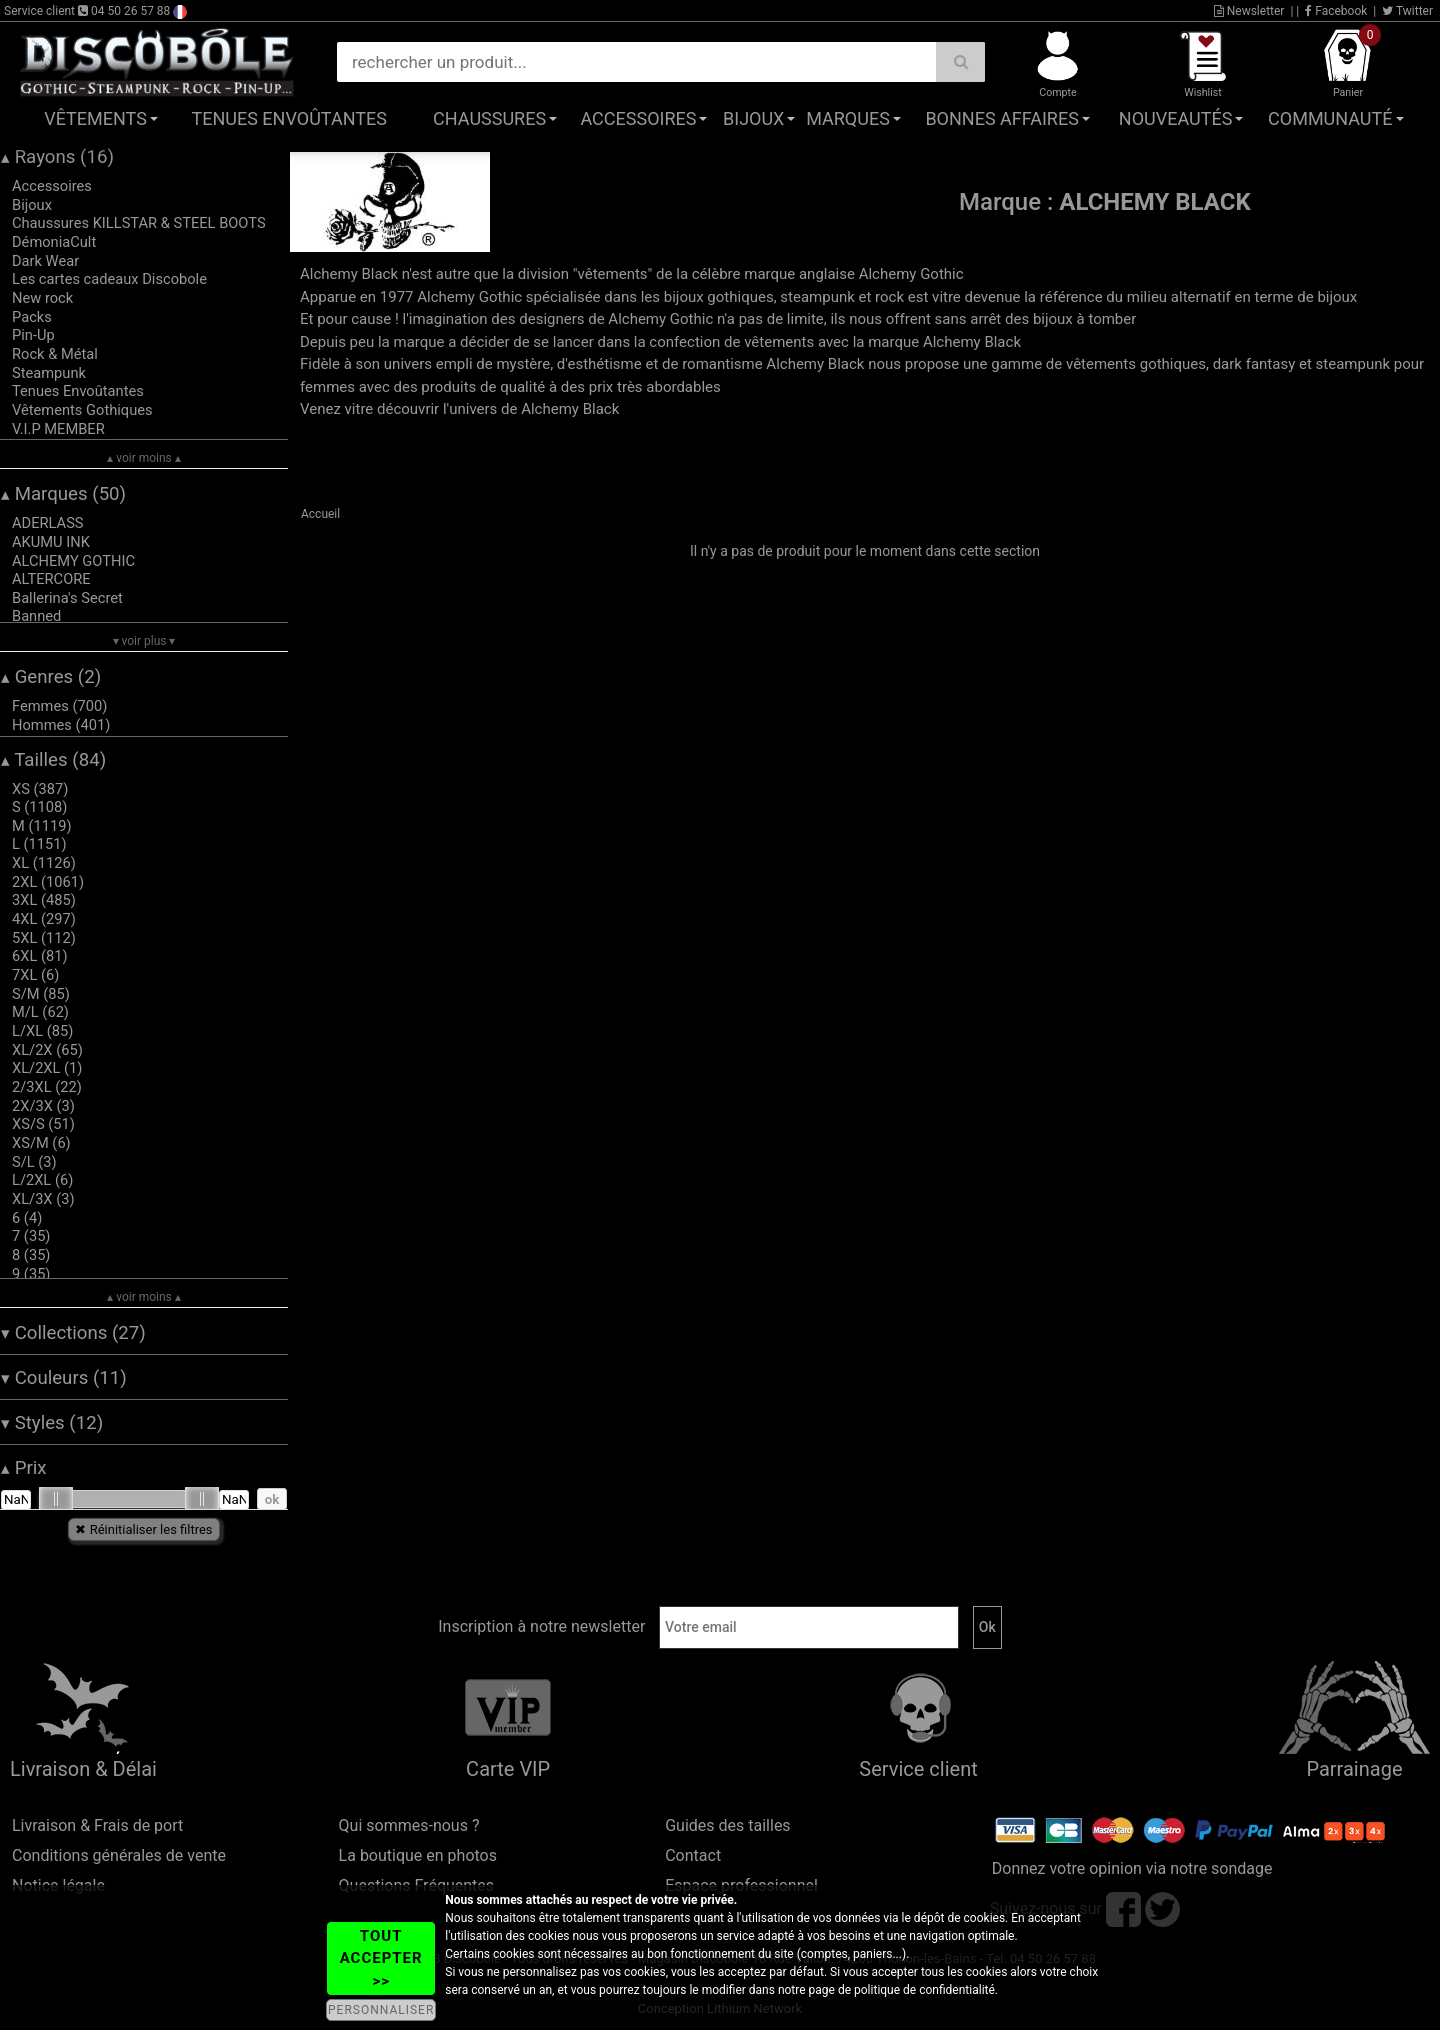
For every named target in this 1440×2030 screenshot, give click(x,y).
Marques (848, 118)
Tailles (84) (53, 760)
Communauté (1330, 118)
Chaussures (489, 118)
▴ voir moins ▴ (144, 458)
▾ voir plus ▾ (144, 641)
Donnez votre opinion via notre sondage (1132, 1868)
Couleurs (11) (64, 1378)
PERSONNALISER (381, 2010)
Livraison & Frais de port (97, 1825)
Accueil (320, 514)
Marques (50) (63, 494)
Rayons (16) (57, 157)
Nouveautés (1176, 118)
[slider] (56, 1499)
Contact (693, 1855)
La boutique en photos (418, 1855)
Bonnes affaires (1001, 118)
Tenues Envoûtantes (289, 118)
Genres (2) (51, 677)
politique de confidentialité (924, 1990)
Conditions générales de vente (119, 1855)
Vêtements (95, 118)
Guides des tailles (727, 1825)
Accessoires (638, 118)
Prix (24, 1468)
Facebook (1336, 11)
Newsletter (1249, 11)
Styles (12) (52, 1423)
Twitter (1407, 11)
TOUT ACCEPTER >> (381, 1958)
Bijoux (753, 118)
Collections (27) (73, 1333)
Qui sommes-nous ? (409, 1825)
